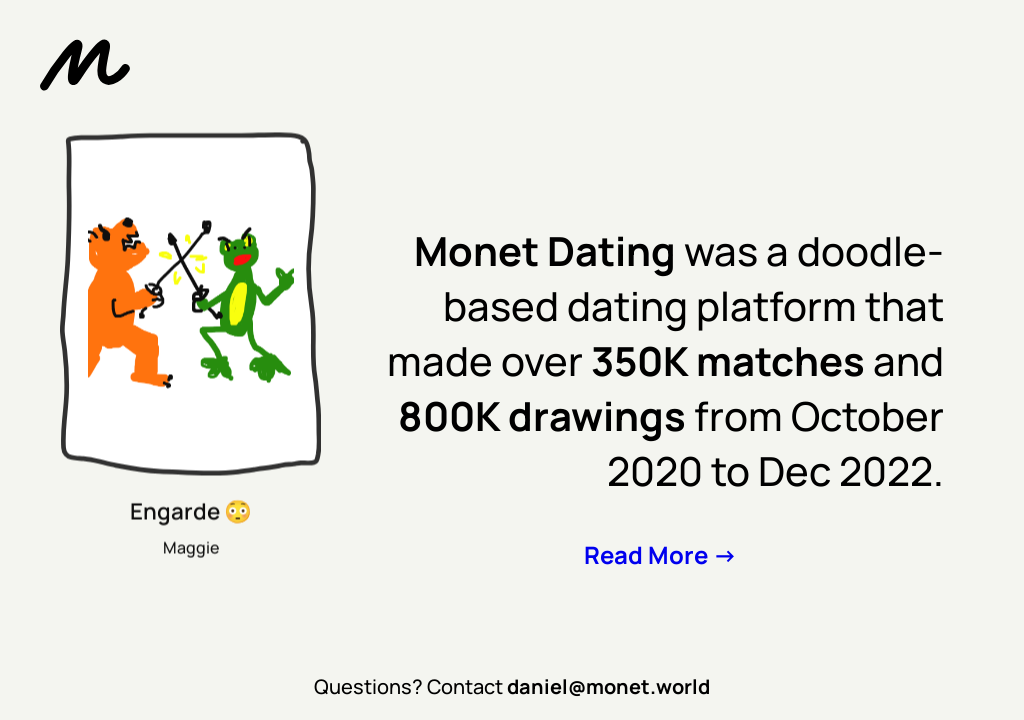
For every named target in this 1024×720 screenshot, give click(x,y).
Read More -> (660, 554)
